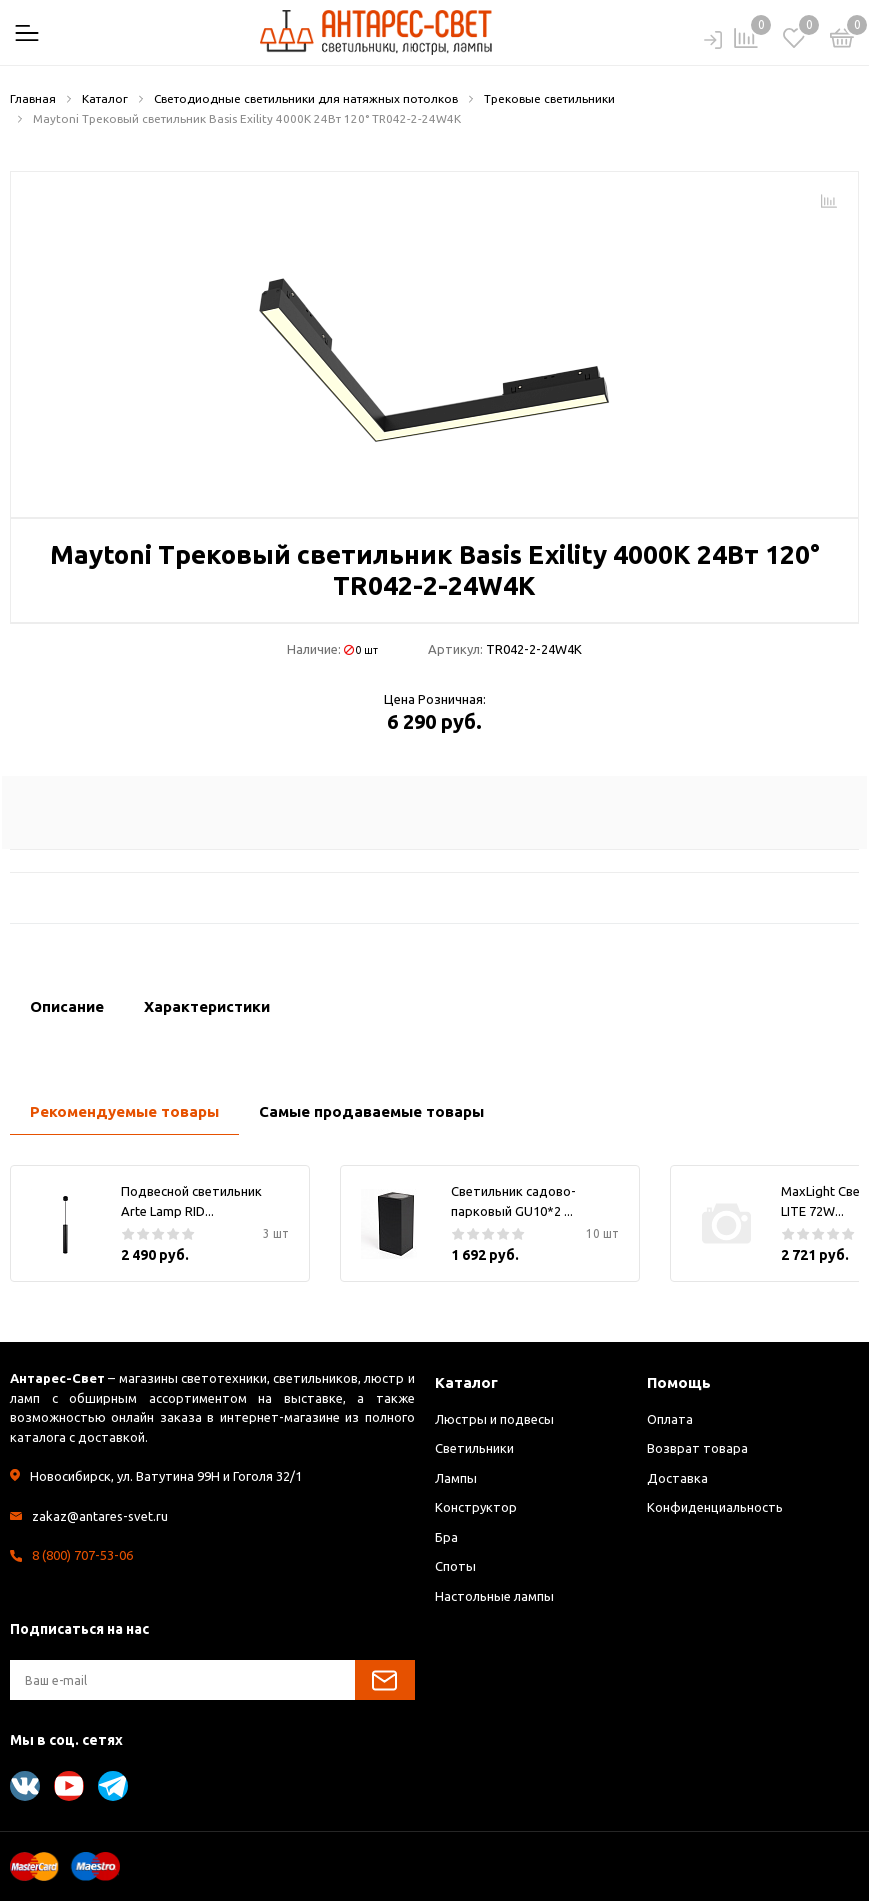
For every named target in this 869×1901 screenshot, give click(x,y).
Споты (455, 1566)
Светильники (474, 1448)
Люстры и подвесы (494, 1419)
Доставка (677, 1478)
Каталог (466, 1382)
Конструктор (476, 1507)
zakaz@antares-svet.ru (100, 1516)
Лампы (456, 1478)
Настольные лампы (494, 1596)
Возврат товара (697, 1448)
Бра (446, 1537)
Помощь (679, 1382)
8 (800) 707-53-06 (82, 1555)
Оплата (670, 1419)
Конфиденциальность (715, 1507)
